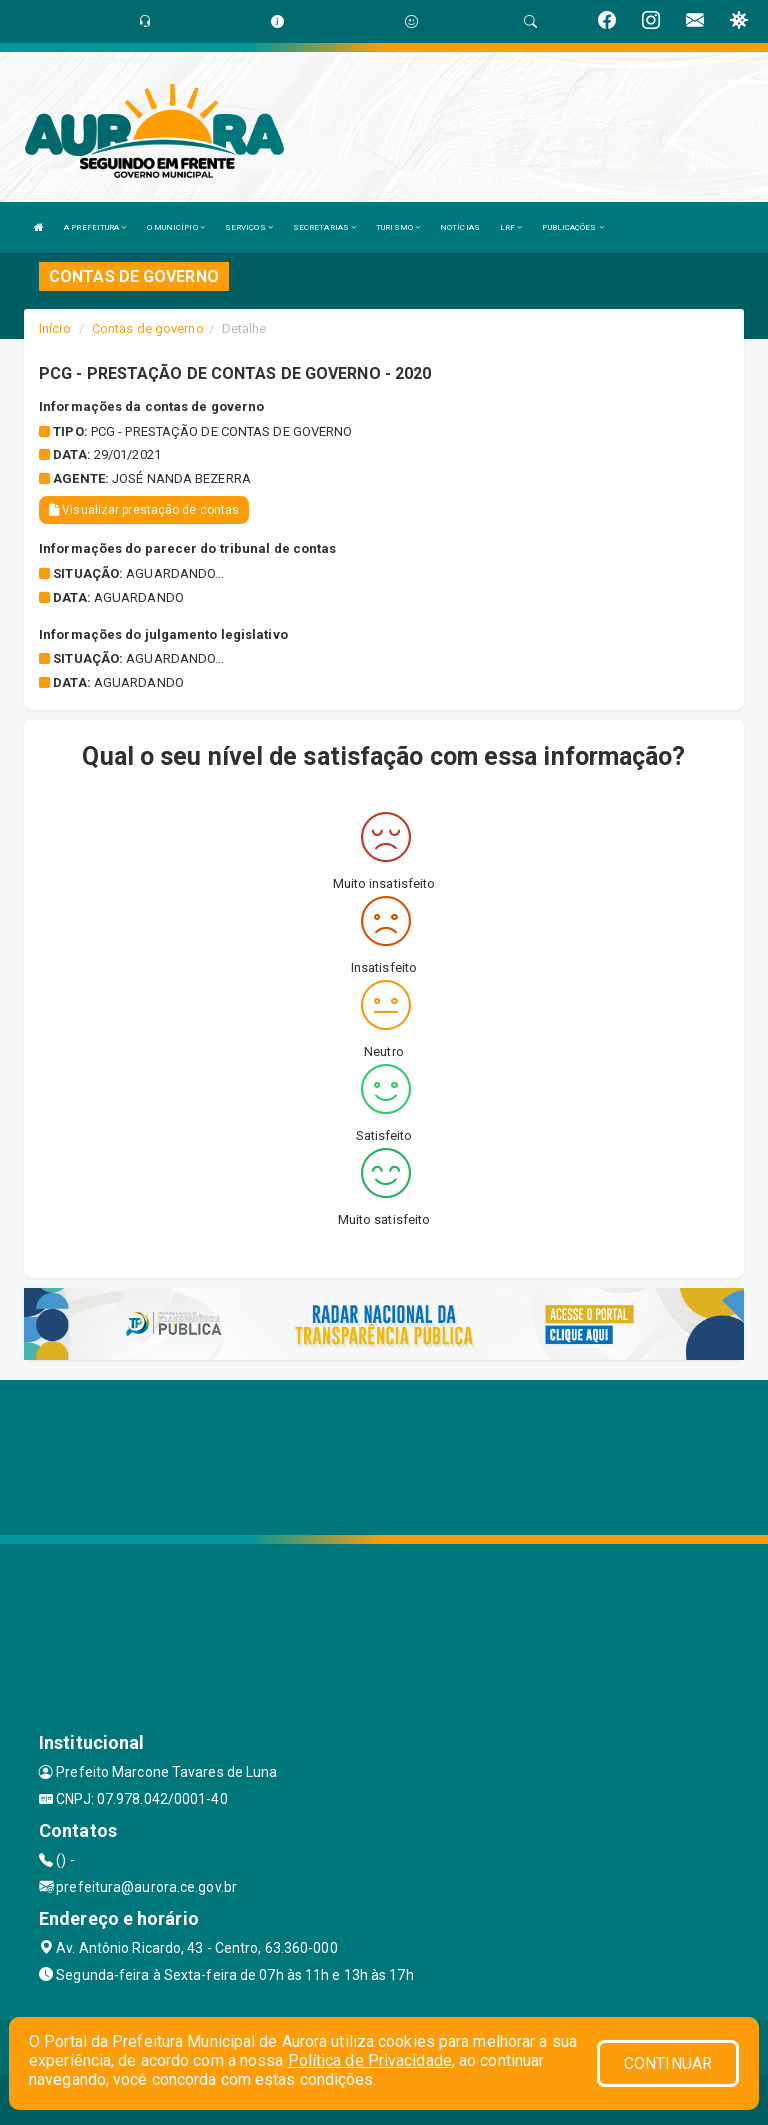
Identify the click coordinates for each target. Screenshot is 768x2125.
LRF (511, 227)
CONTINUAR (668, 2063)
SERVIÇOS (249, 227)
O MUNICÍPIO (176, 227)
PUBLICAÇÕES (572, 227)
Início (55, 328)
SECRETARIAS (324, 227)
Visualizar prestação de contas (144, 510)
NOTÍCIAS (460, 227)
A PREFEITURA (95, 227)
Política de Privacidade (370, 2060)
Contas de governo (148, 328)
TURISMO (398, 227)
